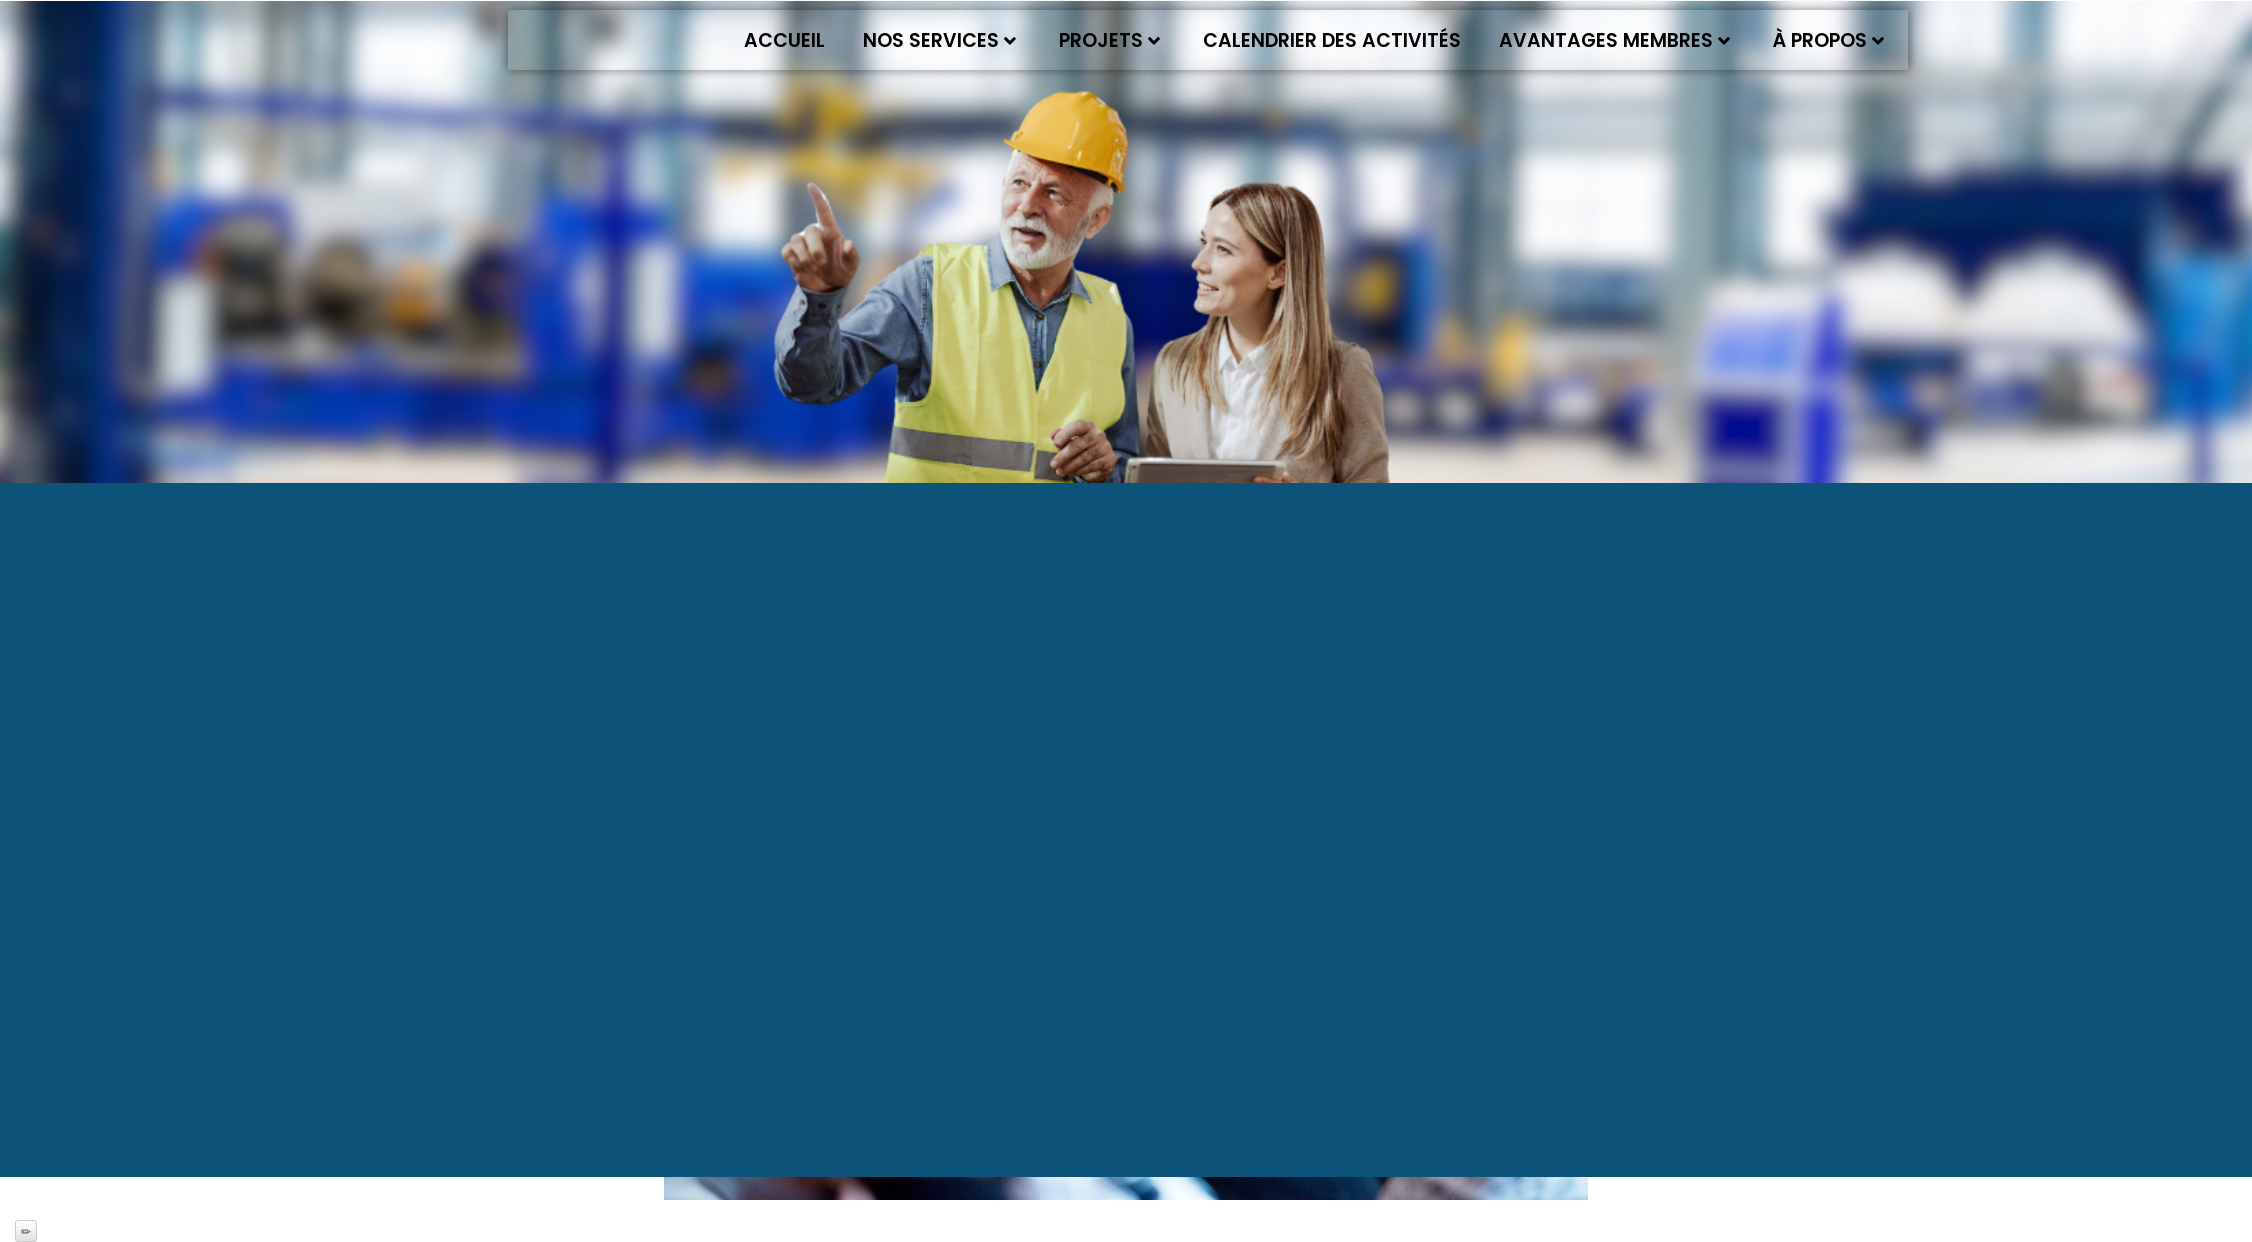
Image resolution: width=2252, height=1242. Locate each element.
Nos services (939, 40)
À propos (1828, 40)
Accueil (784, 40)
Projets (1109, 40)
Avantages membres (1614, 40)
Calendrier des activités (1332, 40)
